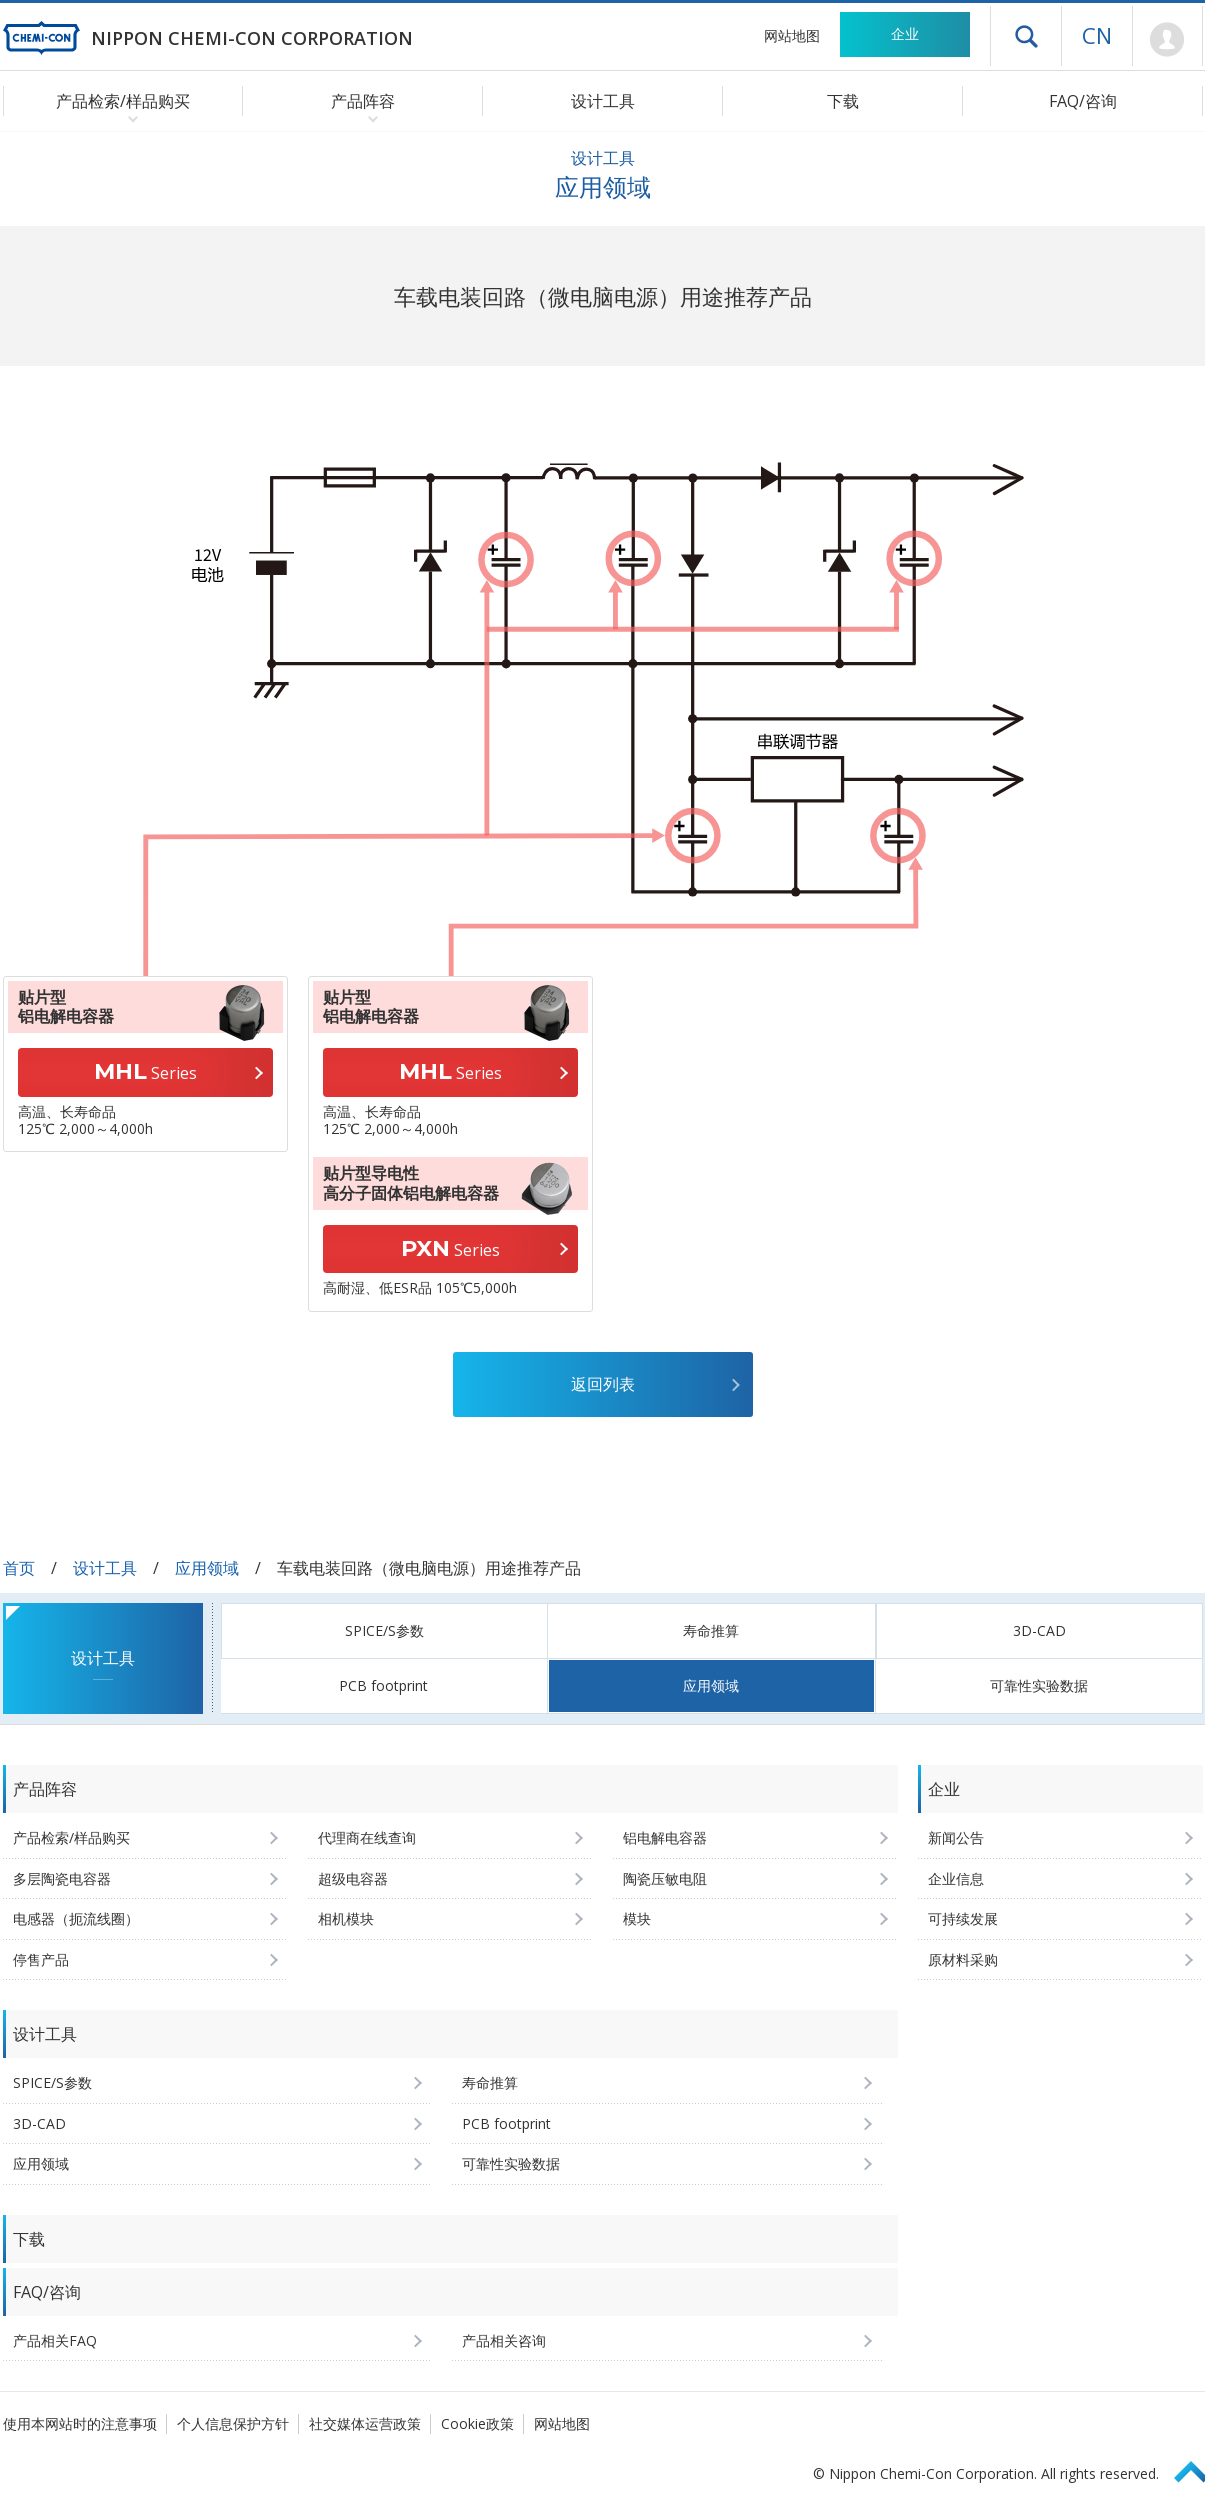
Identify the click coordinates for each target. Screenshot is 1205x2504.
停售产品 (41, 1959)
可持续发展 (963, 1918)
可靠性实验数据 (1039, 1685)
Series (145, 1071)
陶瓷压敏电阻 (665, 1878)
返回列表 (603, 1384)
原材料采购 (963, 1959)
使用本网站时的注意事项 (80, 2423)
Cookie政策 (477, 2423)
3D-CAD (1039, 1630)
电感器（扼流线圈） (76, 1918)
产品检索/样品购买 (71, 1837)
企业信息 (956, 1878)
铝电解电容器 (665, 1837)
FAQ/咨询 (1083, 101)
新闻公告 (956, 1837)
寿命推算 (711, 1630)
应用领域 (207, 1568)
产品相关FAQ (55, 2340)
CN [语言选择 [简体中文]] (1097, 35)
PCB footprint (383, 1685)
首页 (19, 1568)
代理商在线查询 (367, 1837)
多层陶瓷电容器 (62, 1878)
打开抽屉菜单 (1026, 36)
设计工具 (603, 101)
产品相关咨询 (504, 2340)
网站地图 (792, 35)
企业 (905, 33)
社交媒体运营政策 (365, 2423)
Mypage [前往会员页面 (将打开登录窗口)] (1167, 40)
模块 (637, 1918)
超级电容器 (353, 1878)
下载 (843, 101)
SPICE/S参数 (384, 1630)
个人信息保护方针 (233, 2423)
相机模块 (346, 1918)
